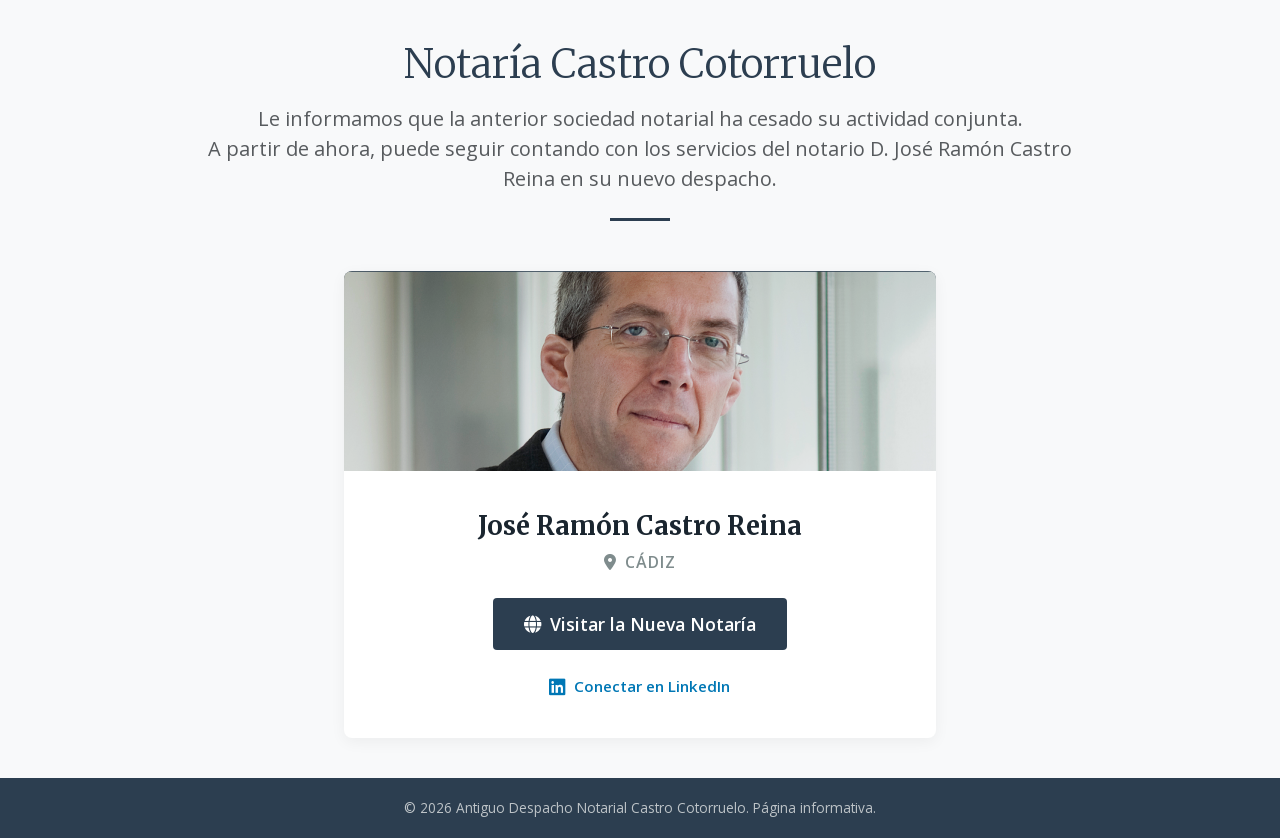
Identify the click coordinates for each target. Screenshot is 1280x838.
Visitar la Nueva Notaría (640, 624)
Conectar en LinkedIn (639, 686)
